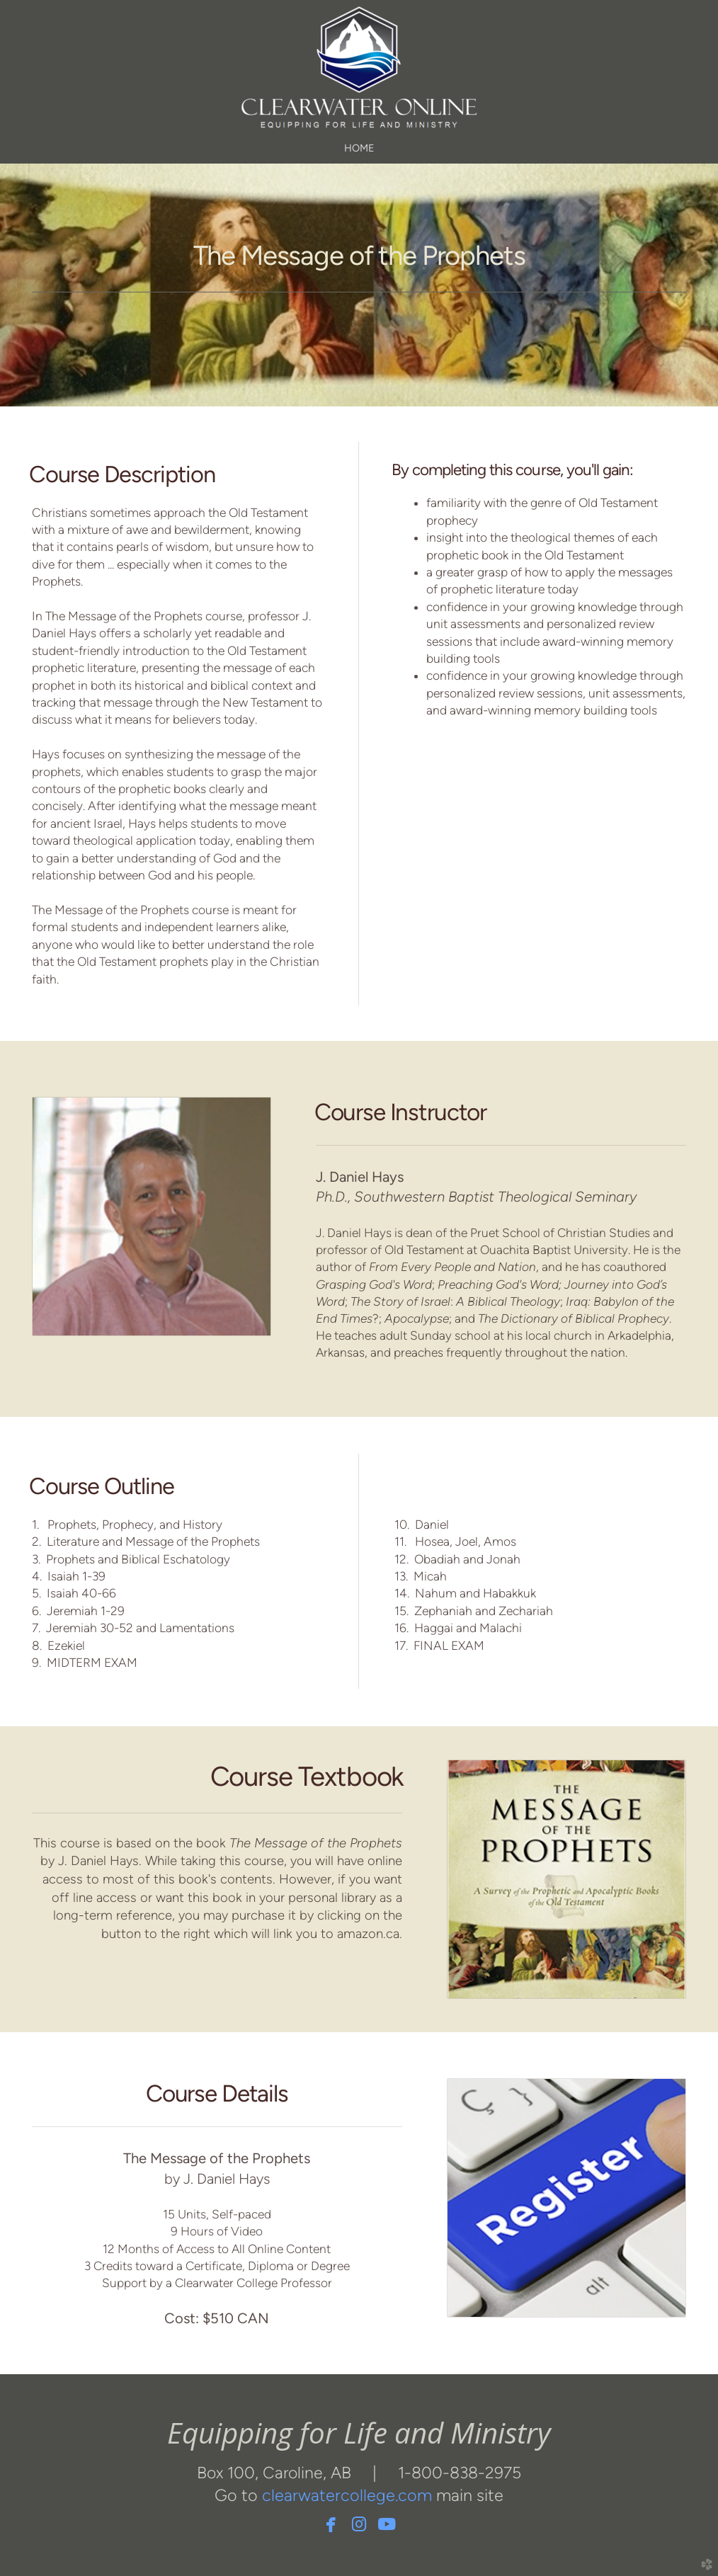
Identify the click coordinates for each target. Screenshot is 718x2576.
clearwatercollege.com (347, 2495)
